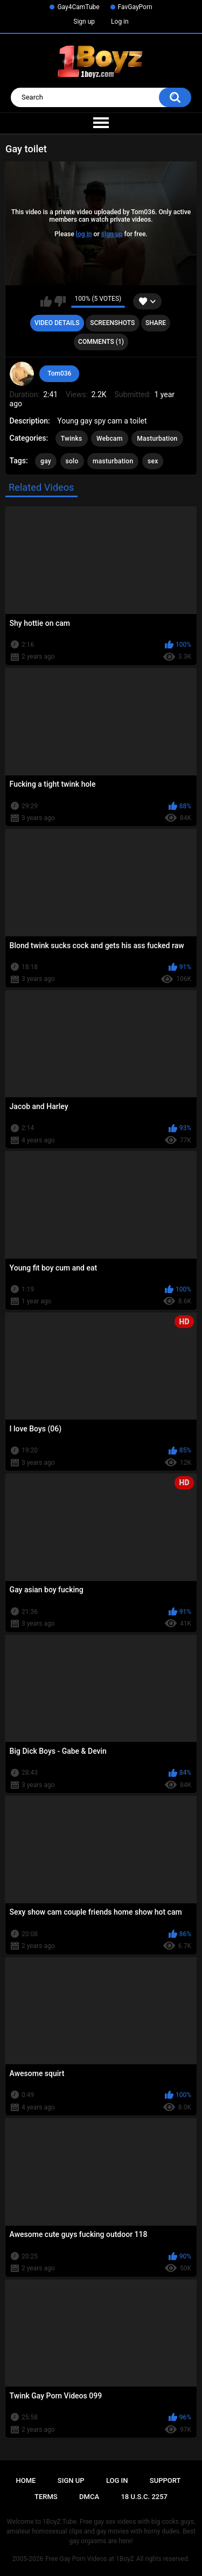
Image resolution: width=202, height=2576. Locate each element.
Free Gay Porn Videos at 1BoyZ (89, 2559)
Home (26, 2480)
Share (155, 323)
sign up (112, 234)
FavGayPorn (135, 7)
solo (72, 461)
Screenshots (112, 323)
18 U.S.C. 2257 (144, 2497)
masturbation (113, 461)
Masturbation (157, 438)
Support (165, 2480)
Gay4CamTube (78, 7)
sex (153, 461)
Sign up (84, 21)
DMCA (89, 2497)
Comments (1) (101, 341)
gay (45, 461)
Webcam (109, 438)
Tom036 (59, 373)
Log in (120, 21)
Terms (46, 2497)
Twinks (71, 438)
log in (84, 234)
